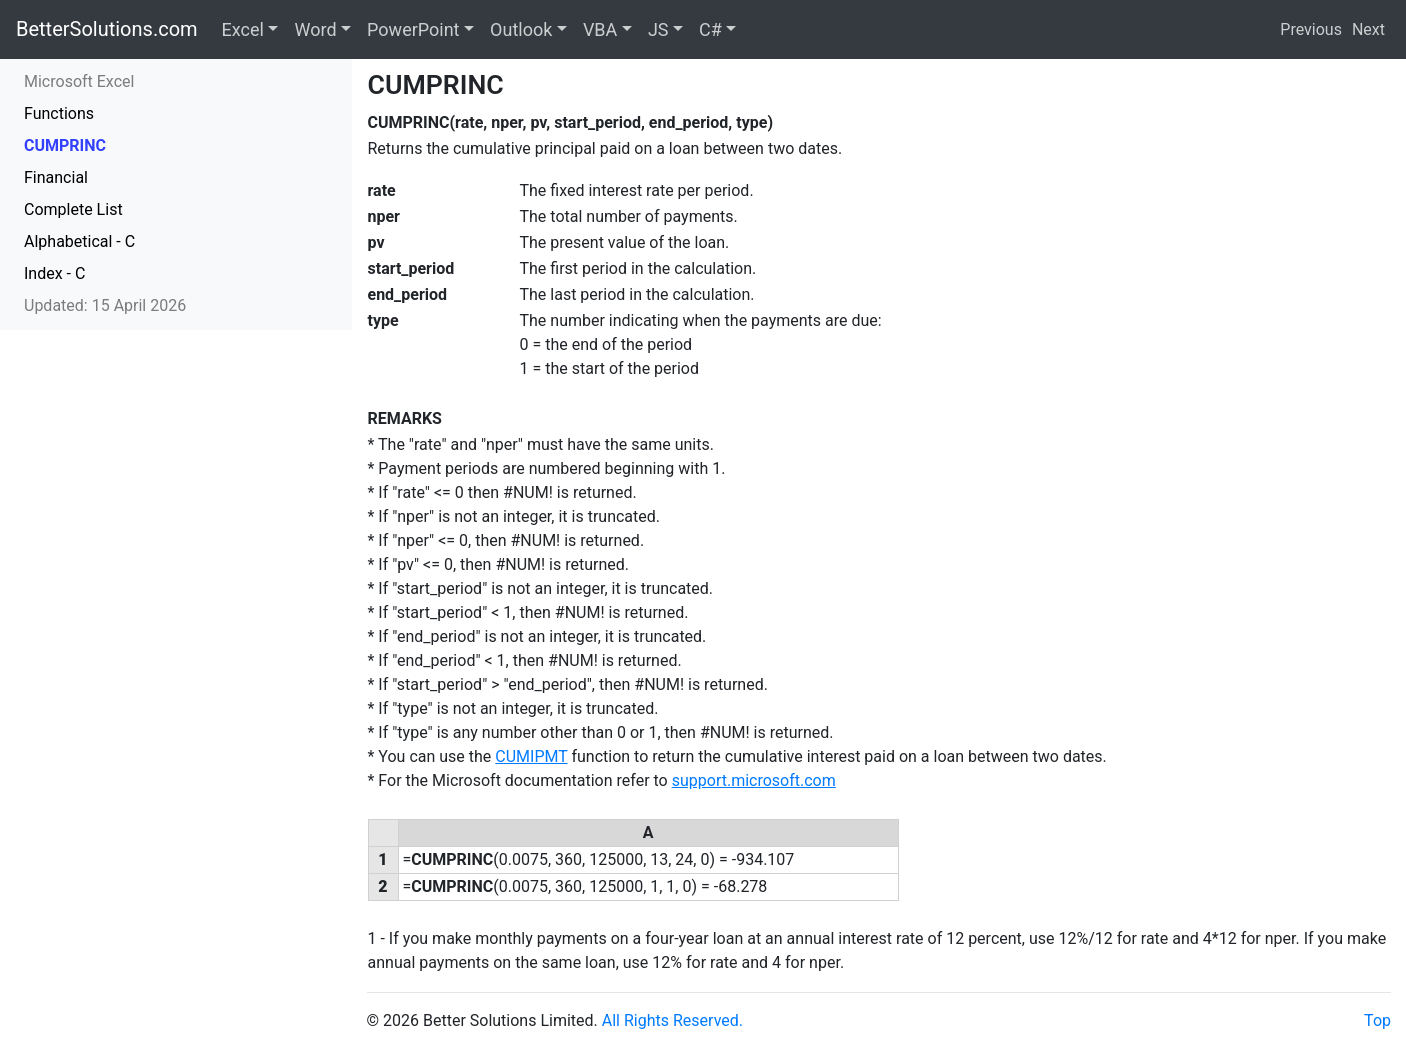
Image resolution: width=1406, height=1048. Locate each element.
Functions (59, 113)
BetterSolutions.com (107, 29)
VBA (600, 29)
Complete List (73, 209)
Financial (56, 177)
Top (1377, 1020)
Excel (243, 29)
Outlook (521, 29)
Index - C (54, 273)
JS (658, 29)
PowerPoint (413, 29)
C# (710, 29)
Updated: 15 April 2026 (105, 305)
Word (315, 29)
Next (1368, 29)
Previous (1311, 29)
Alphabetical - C (79, 241)
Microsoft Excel (79, 81)
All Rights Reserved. (672, 1020)
